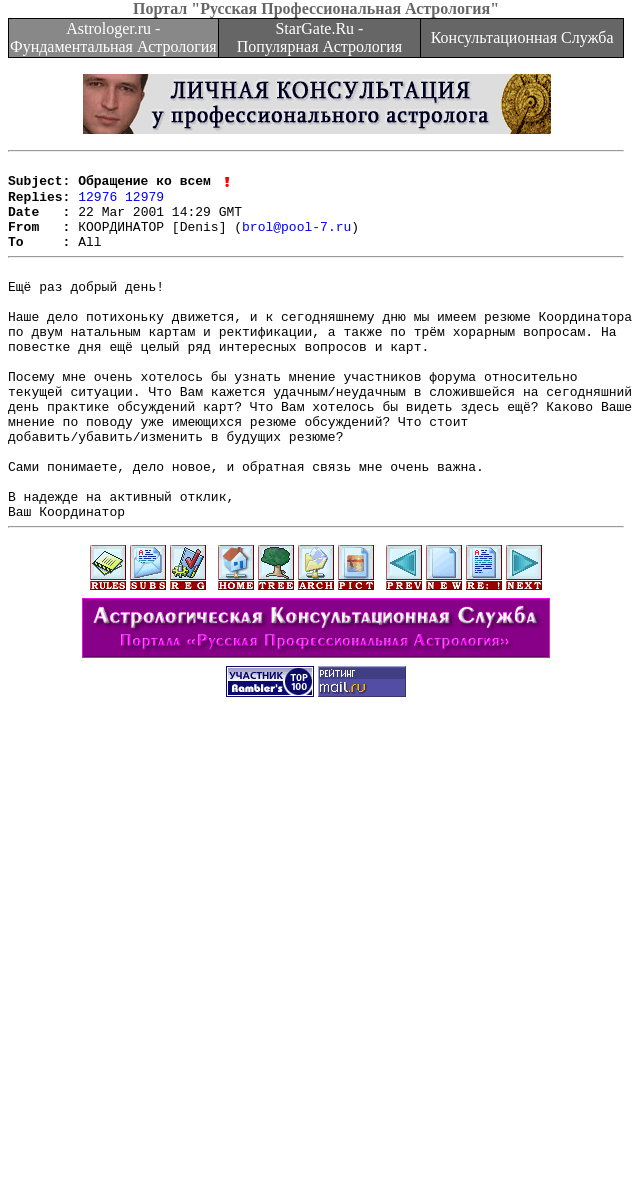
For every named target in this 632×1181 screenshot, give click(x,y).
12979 (144, 204)
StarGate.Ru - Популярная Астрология (319, 37)
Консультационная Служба (522, 37)
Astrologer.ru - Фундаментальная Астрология (113, 37)
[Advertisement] (312, 980)
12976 (97, 204)
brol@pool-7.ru (296, 240)
